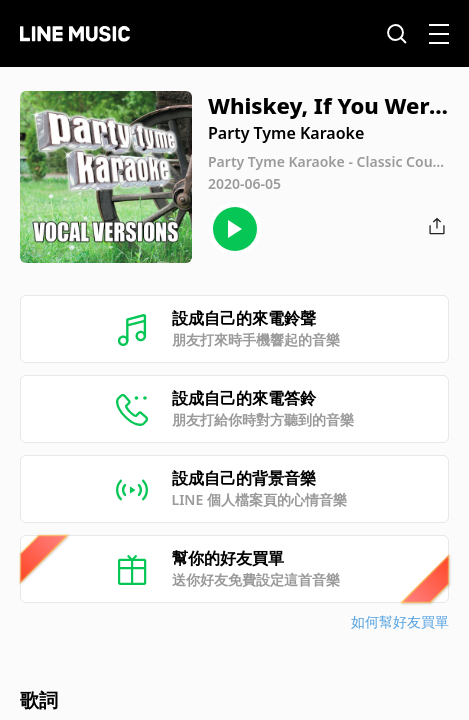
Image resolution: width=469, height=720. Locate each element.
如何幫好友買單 (400, 621)
